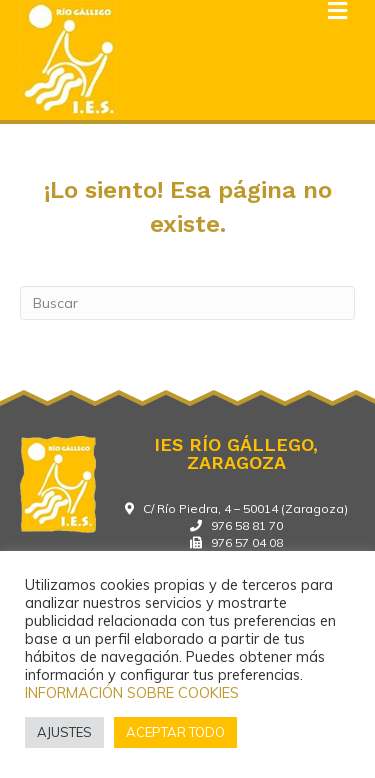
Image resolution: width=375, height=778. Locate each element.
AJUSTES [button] (64, 732)
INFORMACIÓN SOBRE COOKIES (132, 692)
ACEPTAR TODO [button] (175, 732)
